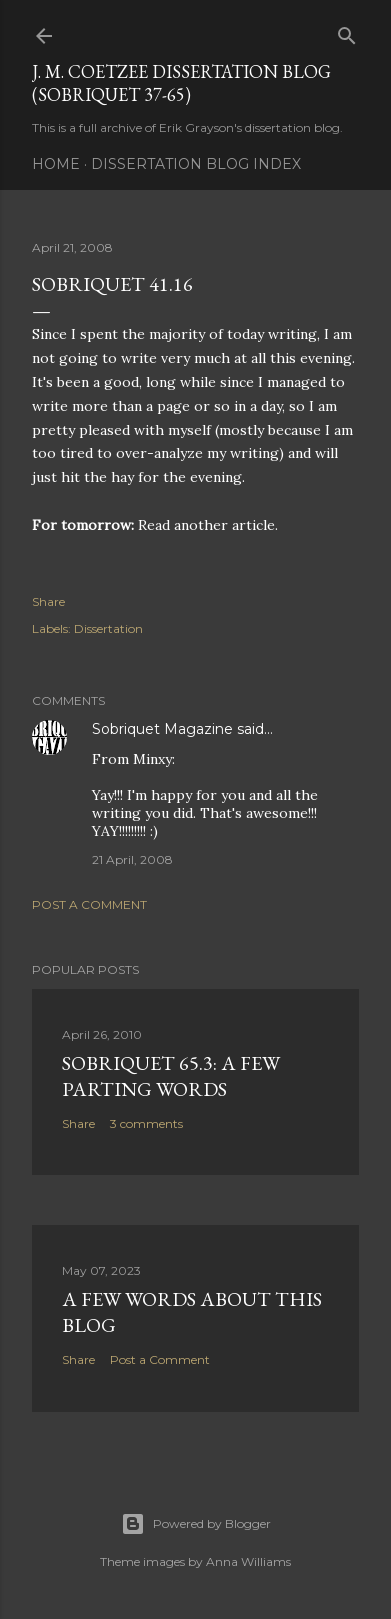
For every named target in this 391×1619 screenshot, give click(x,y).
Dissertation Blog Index (196, 164)
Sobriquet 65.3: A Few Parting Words (171, 1076)
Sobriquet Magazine (162, 729)
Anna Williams (248, 1561)
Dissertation (108, 628)
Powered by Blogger (196, 1524)
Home (56, 164)
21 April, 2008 (132, 859)
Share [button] (48, 601)
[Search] (347, 31)
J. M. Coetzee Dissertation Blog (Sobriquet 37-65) (181, 83)
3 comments (146, 1123)
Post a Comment (89, 904)
